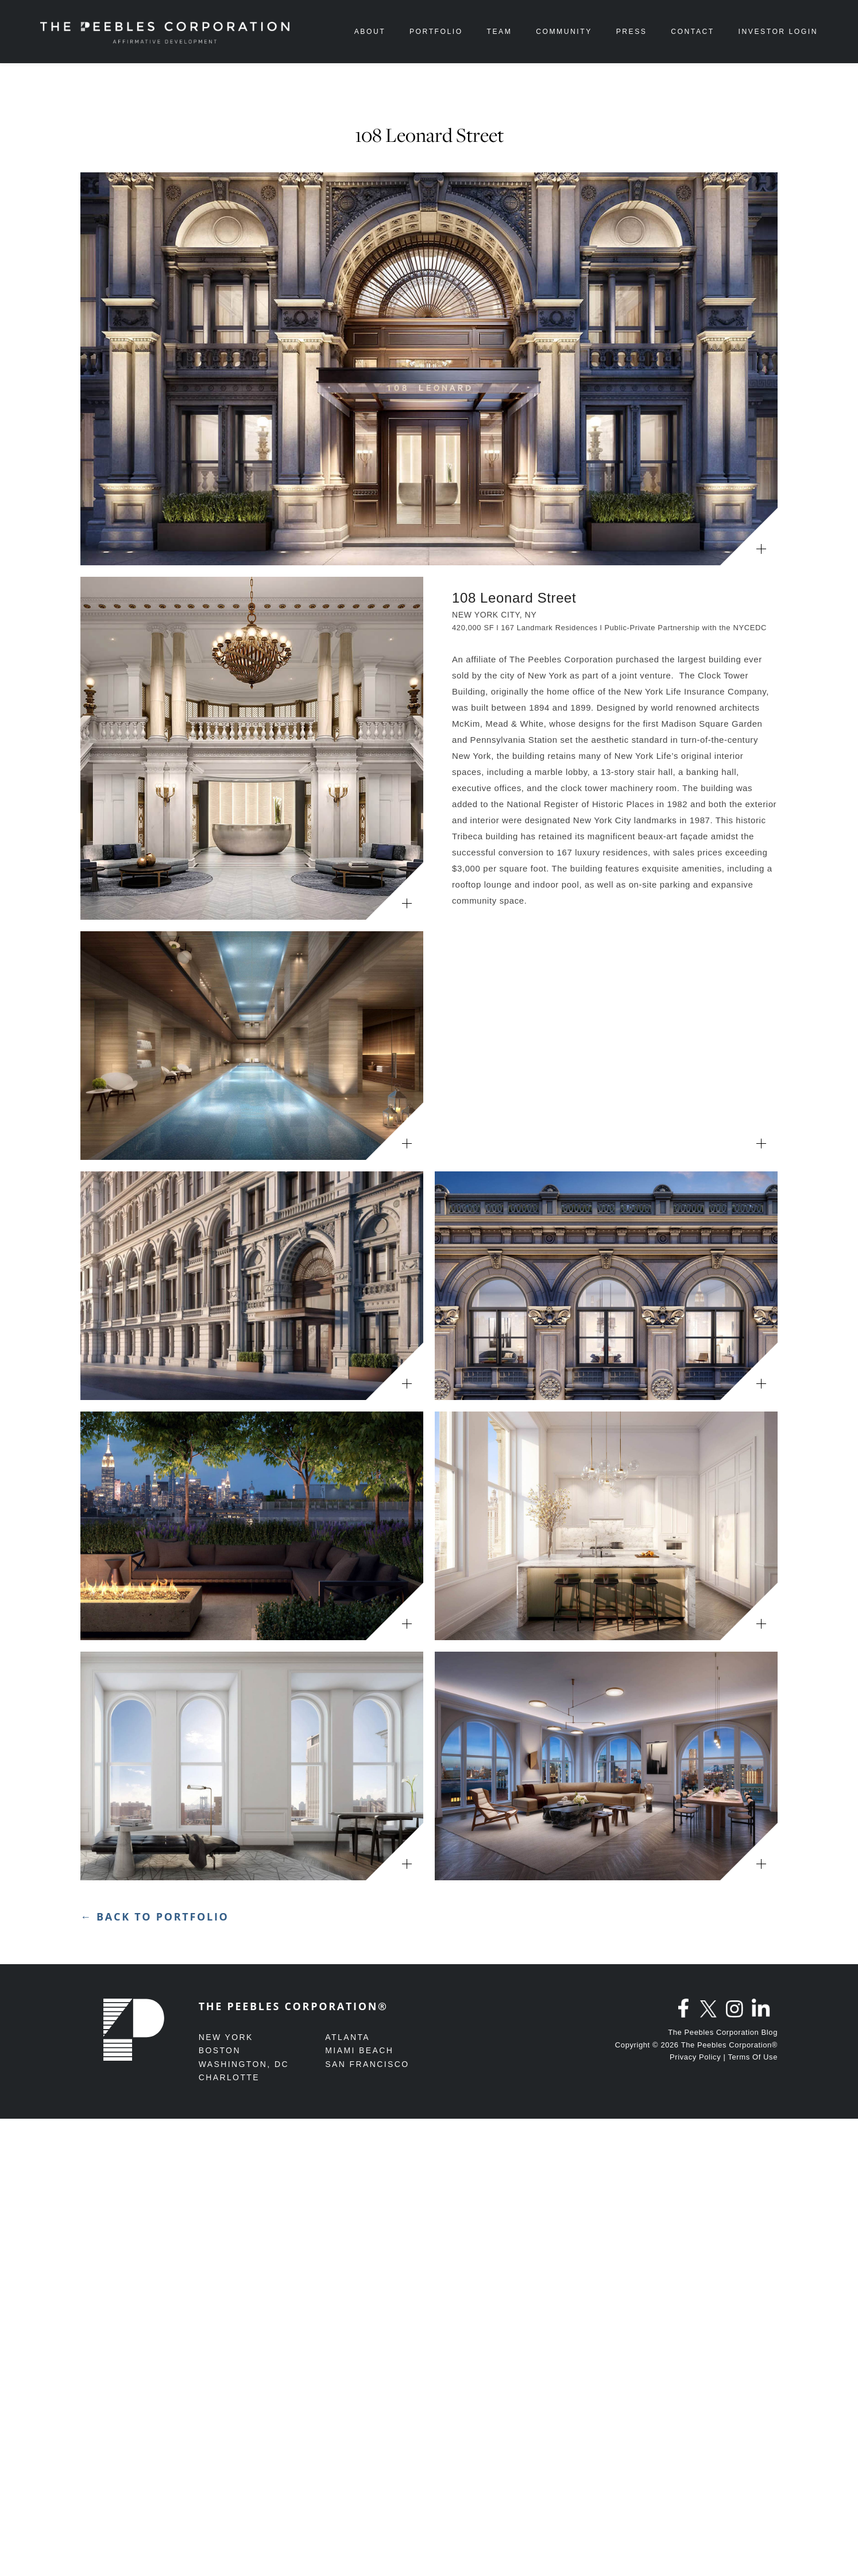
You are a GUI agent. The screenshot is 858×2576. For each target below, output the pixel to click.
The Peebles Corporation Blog (723, 2032)
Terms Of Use (753, 2057)
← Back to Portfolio (154, 1916)
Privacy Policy (695, 2057)
